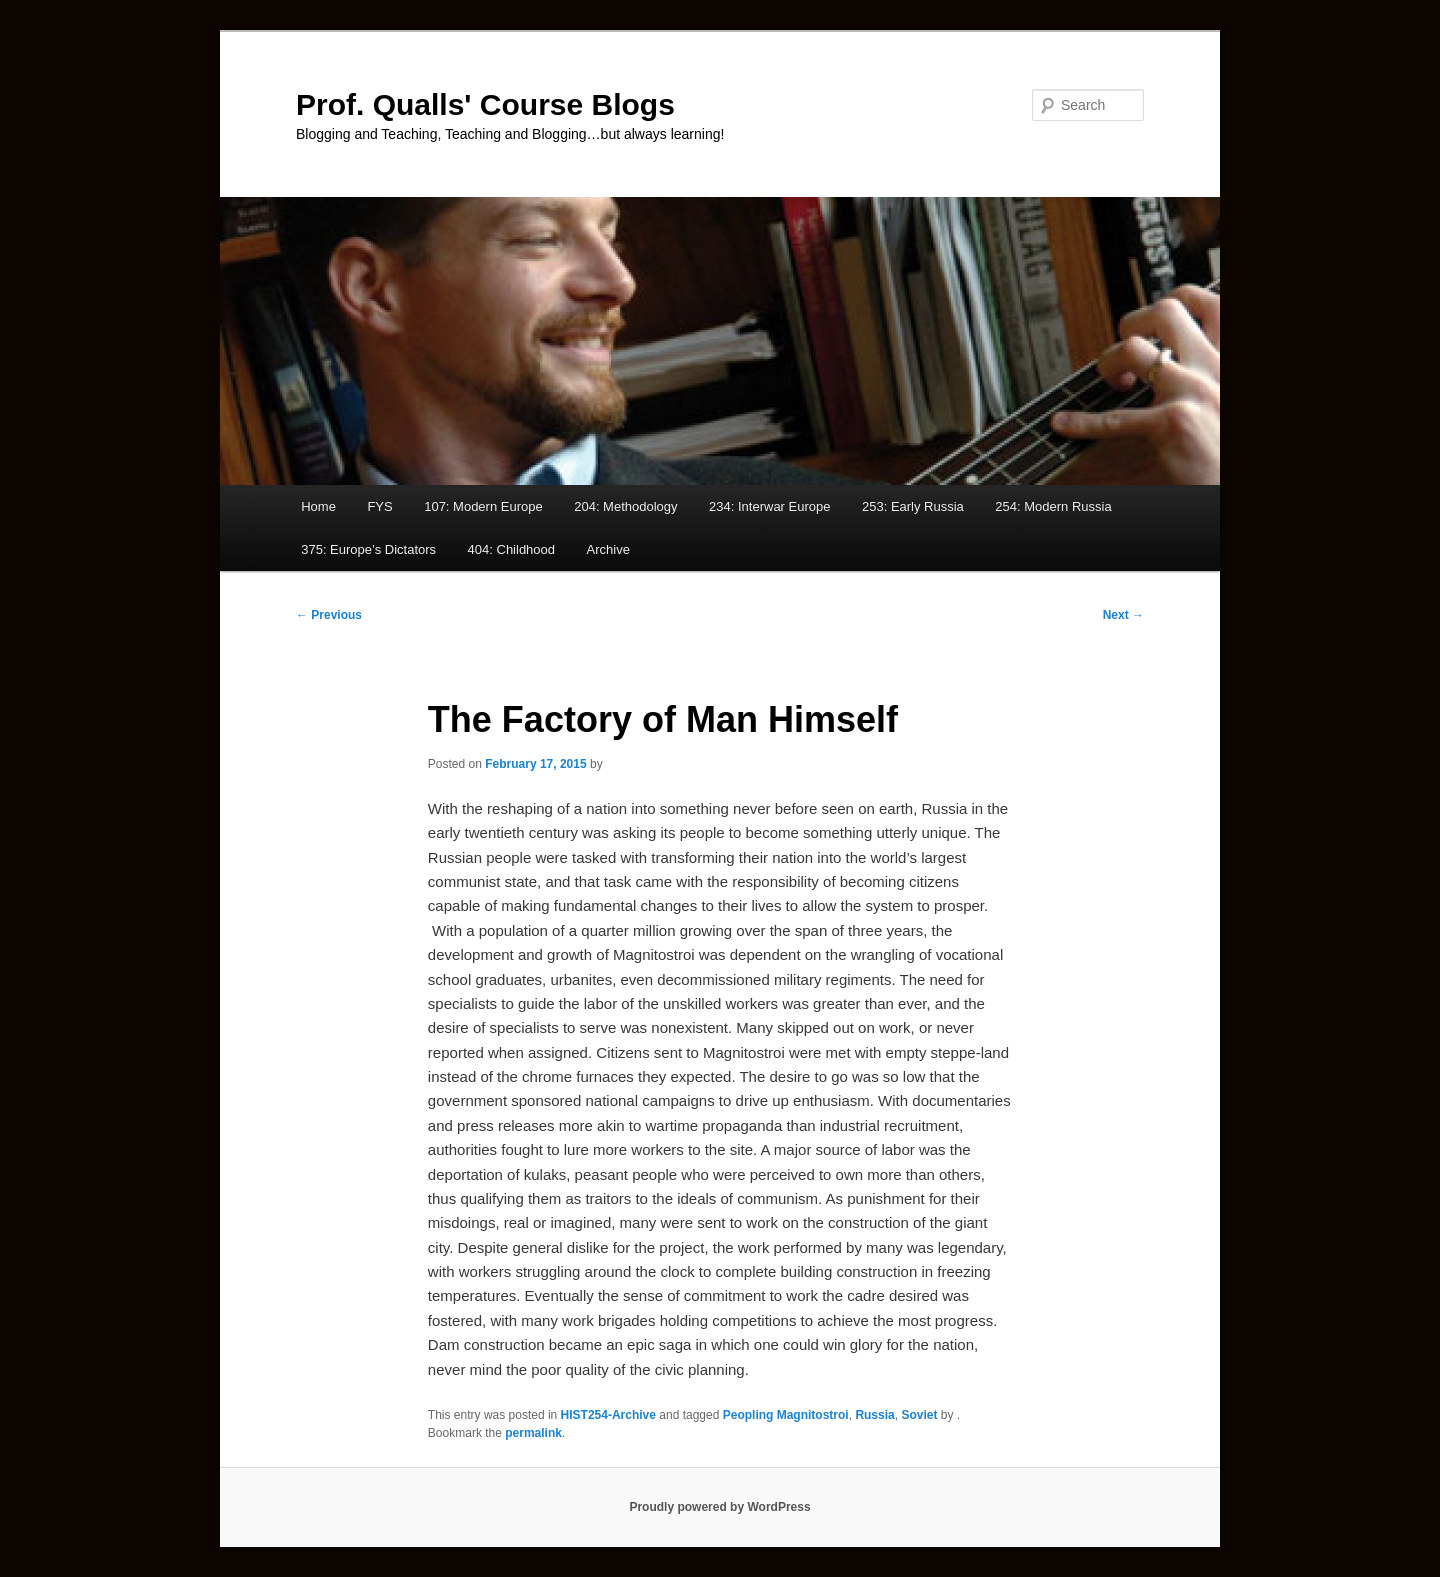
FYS (379, 506)
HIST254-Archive (608, 1415)
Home (318, 506)
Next (1123, 615)
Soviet (919, 1415)
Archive (608, 549)
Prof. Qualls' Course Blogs (485, 104)
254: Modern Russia (1053, 506)
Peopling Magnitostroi (786, 1415)
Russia (874, 1415)
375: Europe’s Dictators (368, 549)
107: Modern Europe (483, 506)
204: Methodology (625, 506)
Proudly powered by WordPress (719, 1507)
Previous (329, 615)
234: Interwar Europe (769, 506)
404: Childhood (511, 549)
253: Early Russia (913, 506)
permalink (533, 1433)
